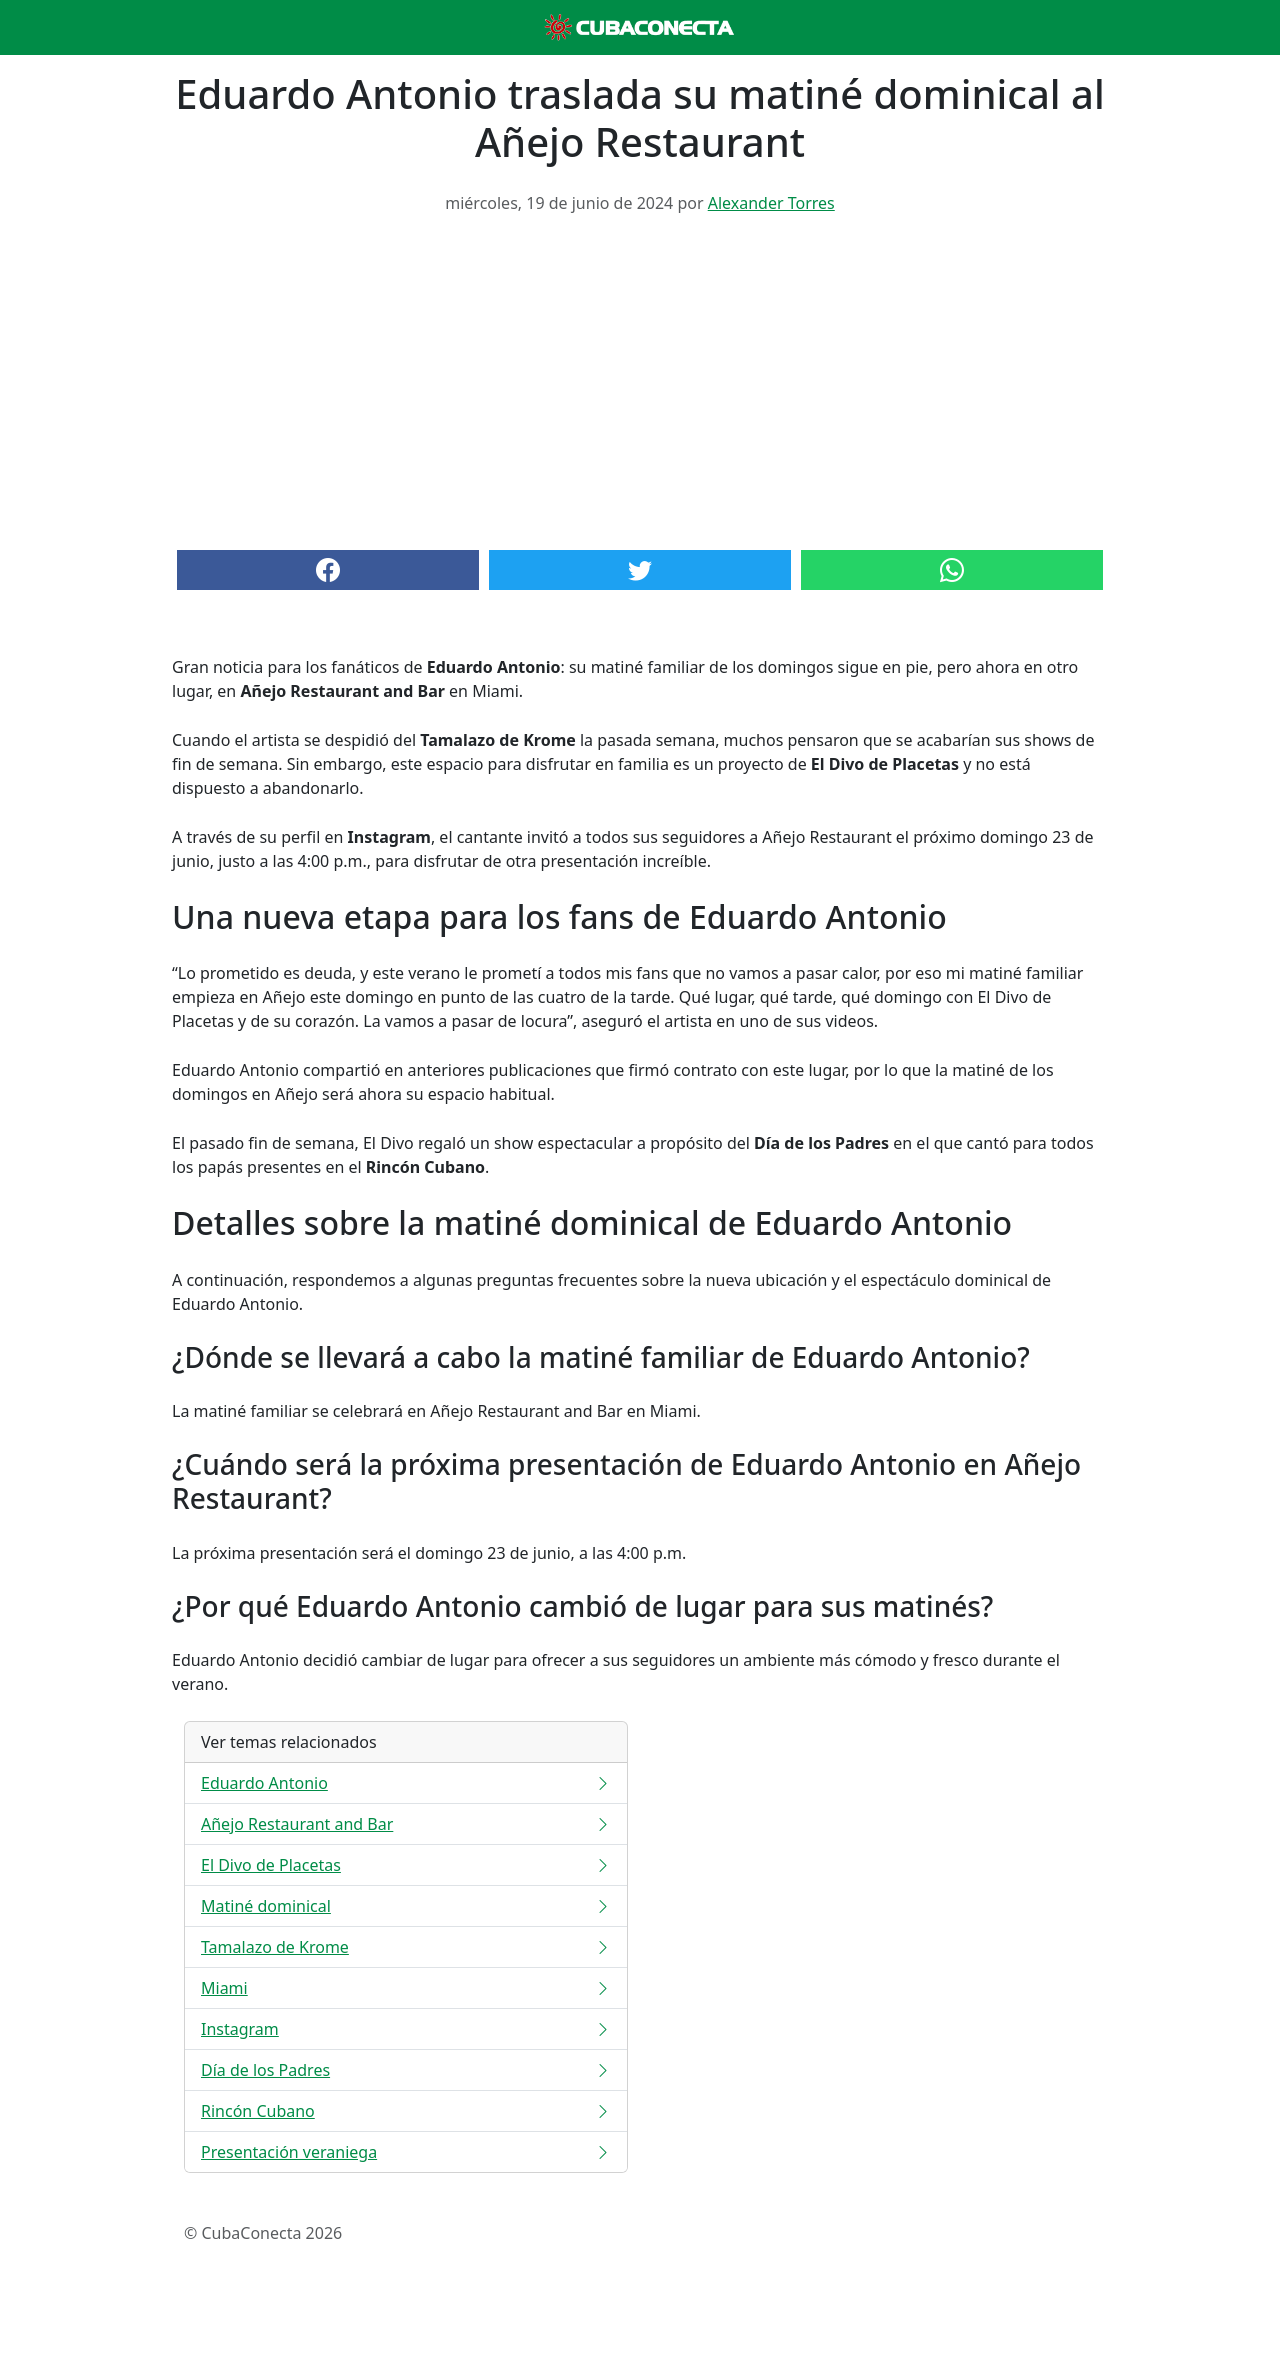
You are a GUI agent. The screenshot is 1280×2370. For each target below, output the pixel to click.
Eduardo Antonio (406, 1783)
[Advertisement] (640, 380)
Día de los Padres (406, 2070)
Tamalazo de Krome (406, 1947)
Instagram (406, 2029)
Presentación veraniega (406, 2152)
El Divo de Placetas (406, 1865)
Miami (406, 1988)
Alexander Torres (771, 203)
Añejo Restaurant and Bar (406, 1824)
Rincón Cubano (406, 2111)
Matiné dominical (406, 1906)
